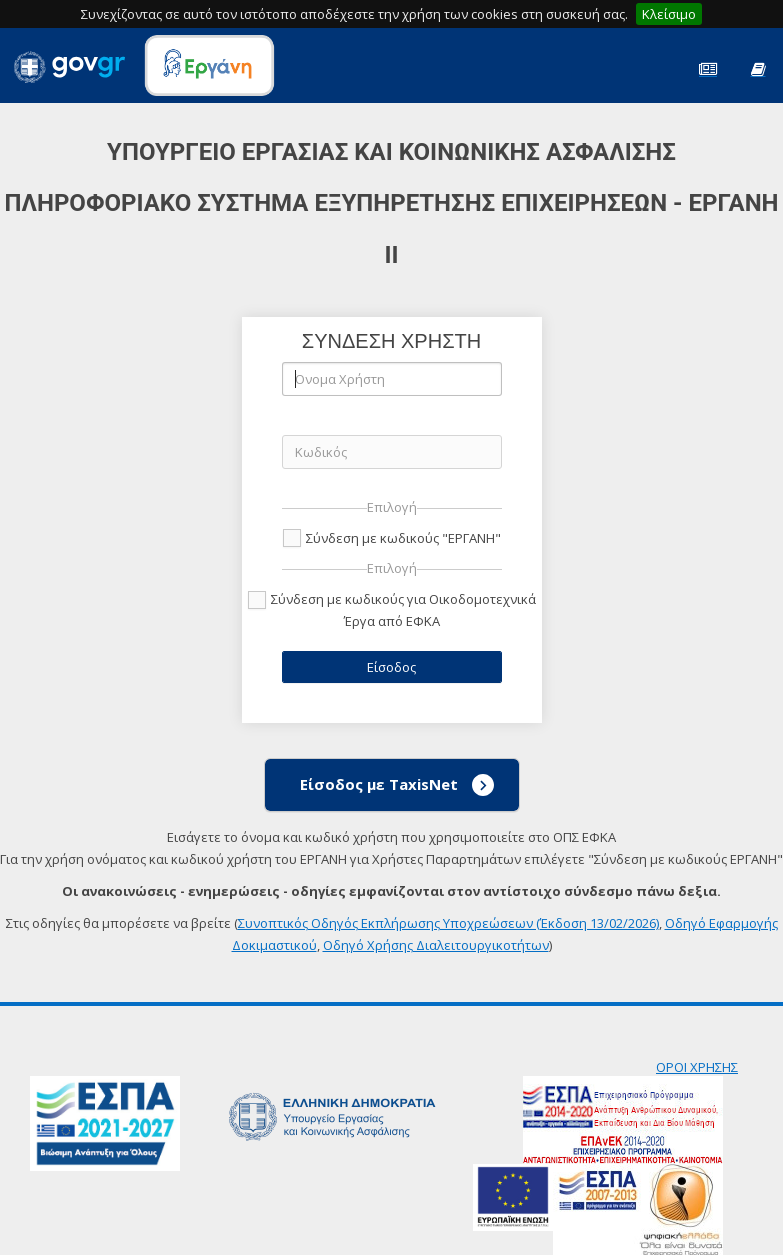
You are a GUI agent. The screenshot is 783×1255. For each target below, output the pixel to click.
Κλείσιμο (669, 14)
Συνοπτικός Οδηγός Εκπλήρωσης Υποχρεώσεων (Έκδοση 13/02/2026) (448, 923)
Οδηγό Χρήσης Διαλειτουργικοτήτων (436, 945)
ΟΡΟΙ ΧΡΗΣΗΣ (697, 1067)
